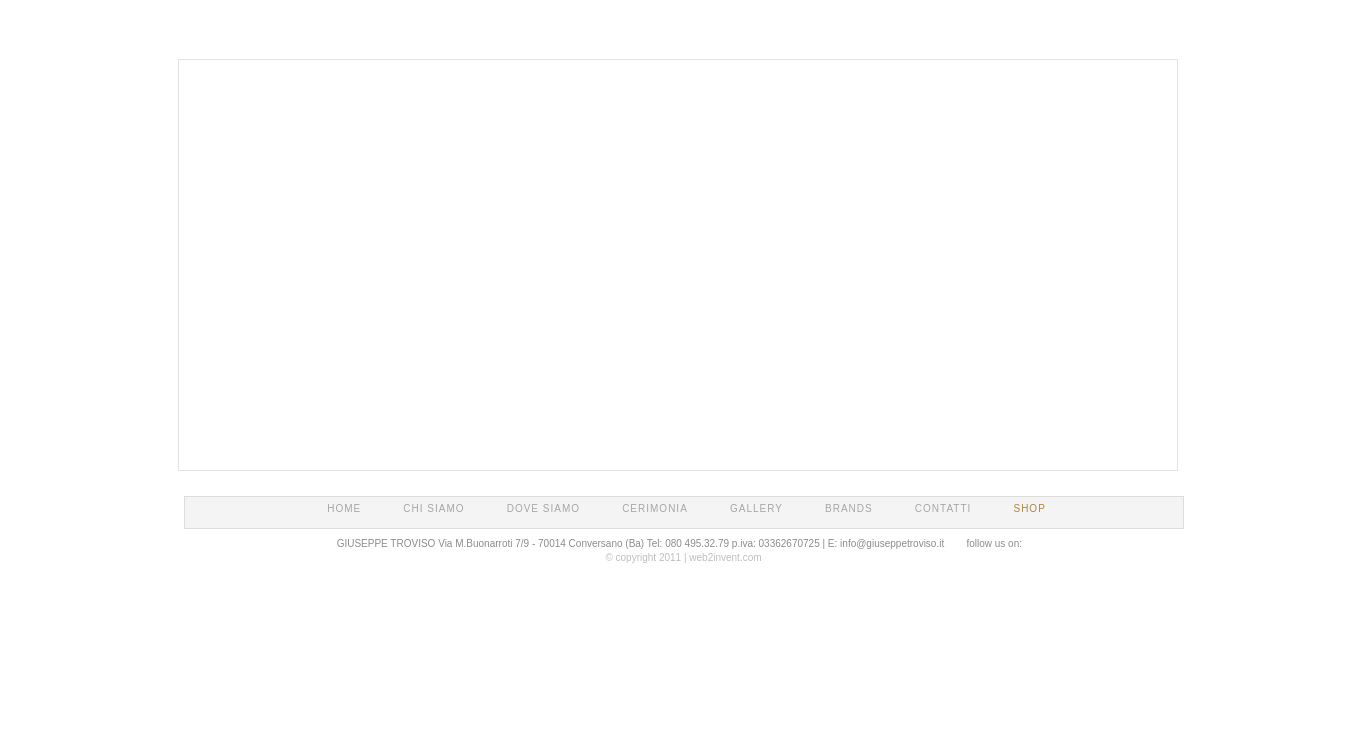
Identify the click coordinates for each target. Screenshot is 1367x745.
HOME (344, 508)
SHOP (1029, 508)
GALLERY (756, 508)
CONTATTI (943, 508)
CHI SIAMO (433, 508)
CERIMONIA (655, 508)
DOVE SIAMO (543, 508)
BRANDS (849, 508)
